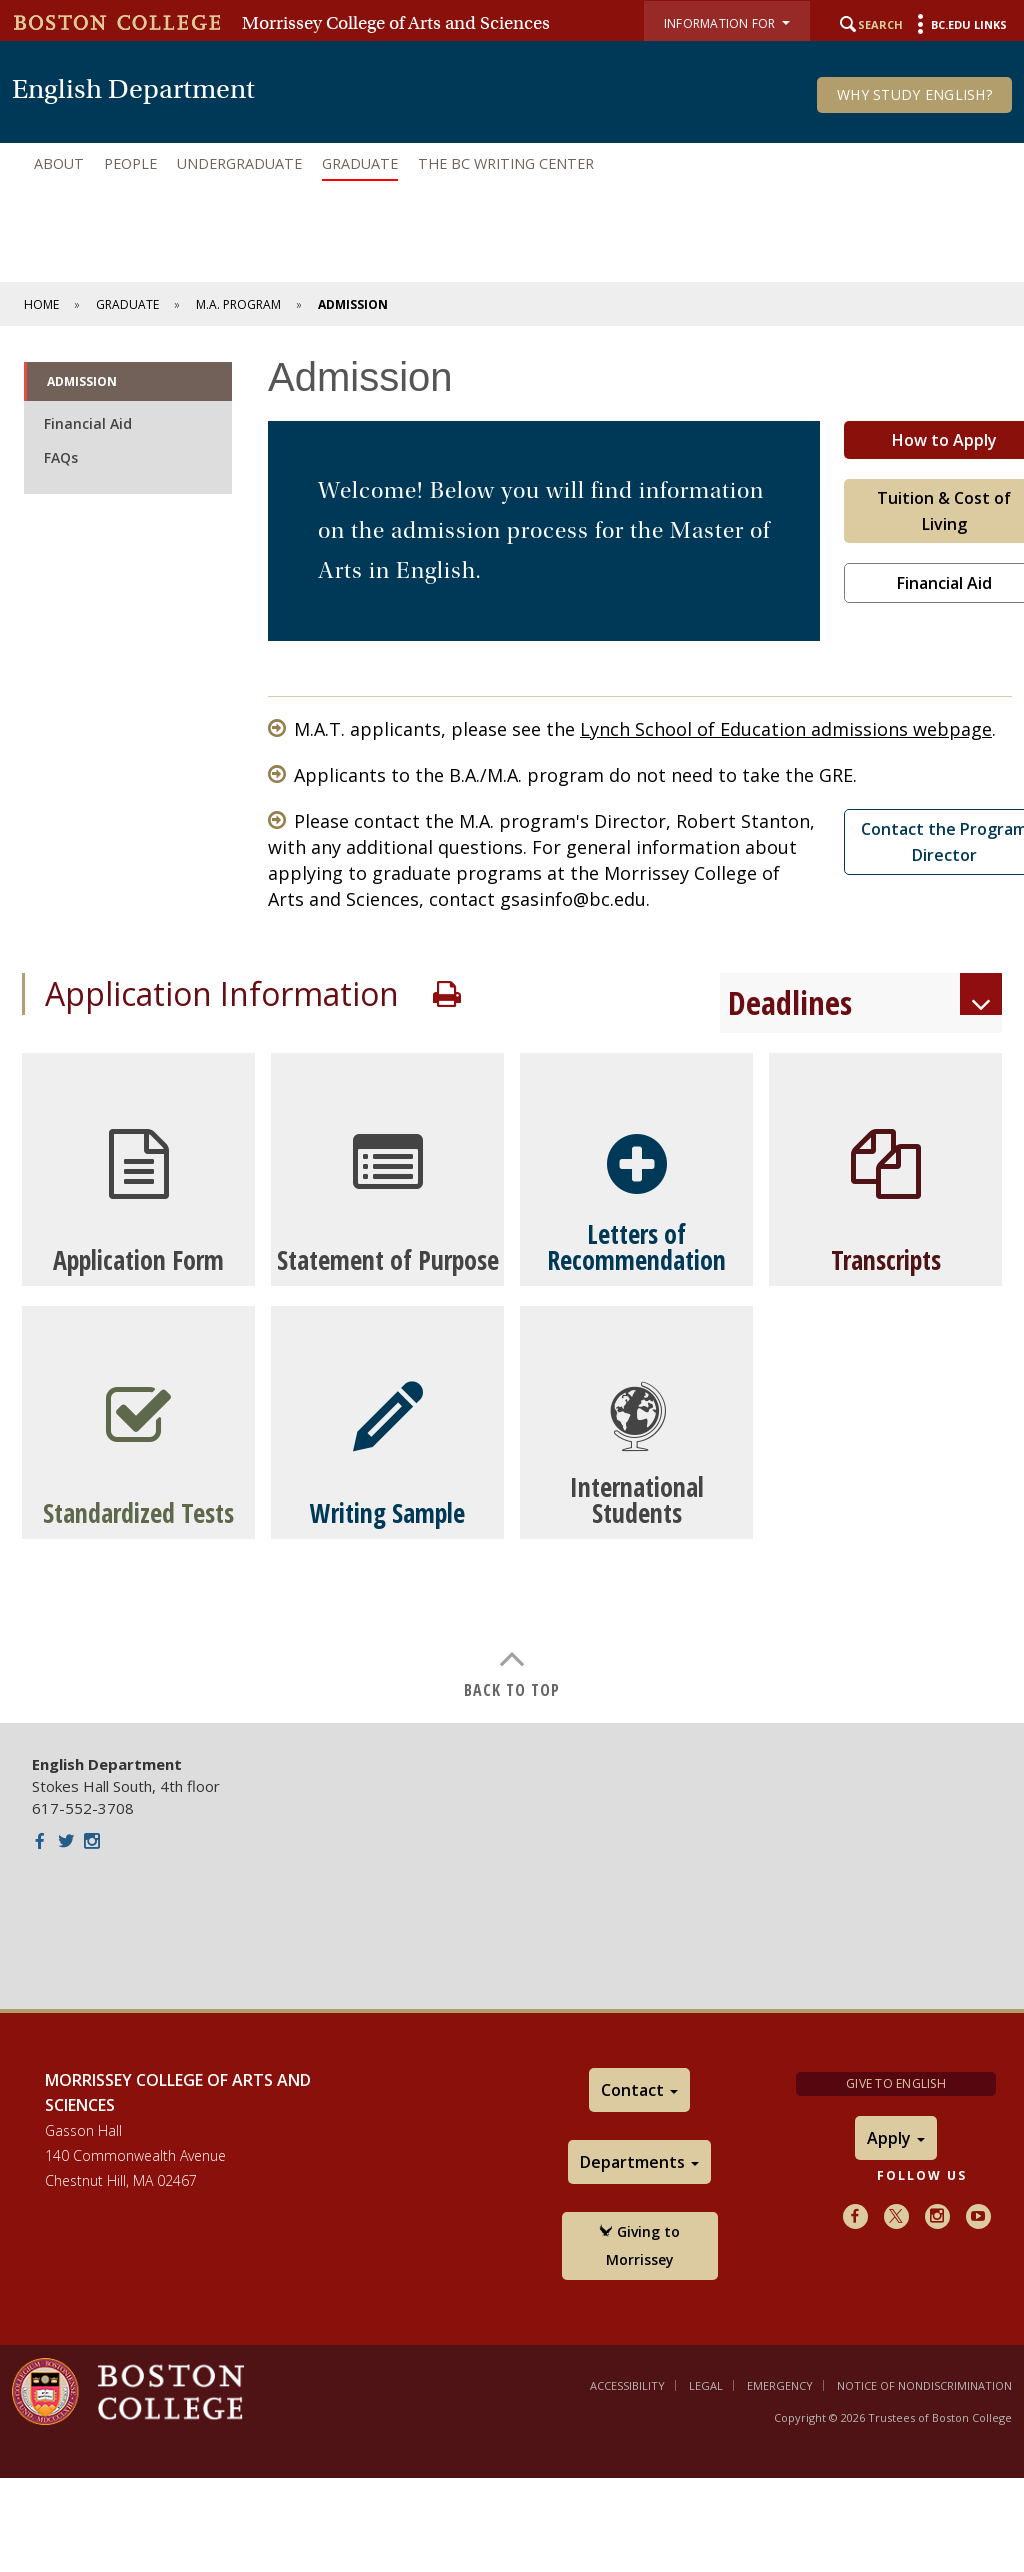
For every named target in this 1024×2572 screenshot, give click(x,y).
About (59, 163)
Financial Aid (88, 423)
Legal (706, 2385)
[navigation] (512, 164)
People (130, 163)
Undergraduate (239, 163)
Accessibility (627, 2385)
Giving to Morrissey (639, 2245)
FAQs (61, 457)
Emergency (780, 2385)
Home (41, 304)
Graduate (360, 163)
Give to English (896, 2083)
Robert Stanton (743, 821)
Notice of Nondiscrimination (924, 2385)
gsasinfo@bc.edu (573, 899)
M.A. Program (238, 304)
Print (447, 994)
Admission (82, 381)
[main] (512, 1024)
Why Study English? (914, 94)
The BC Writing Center (506, 163)
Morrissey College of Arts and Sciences (396, 23)
